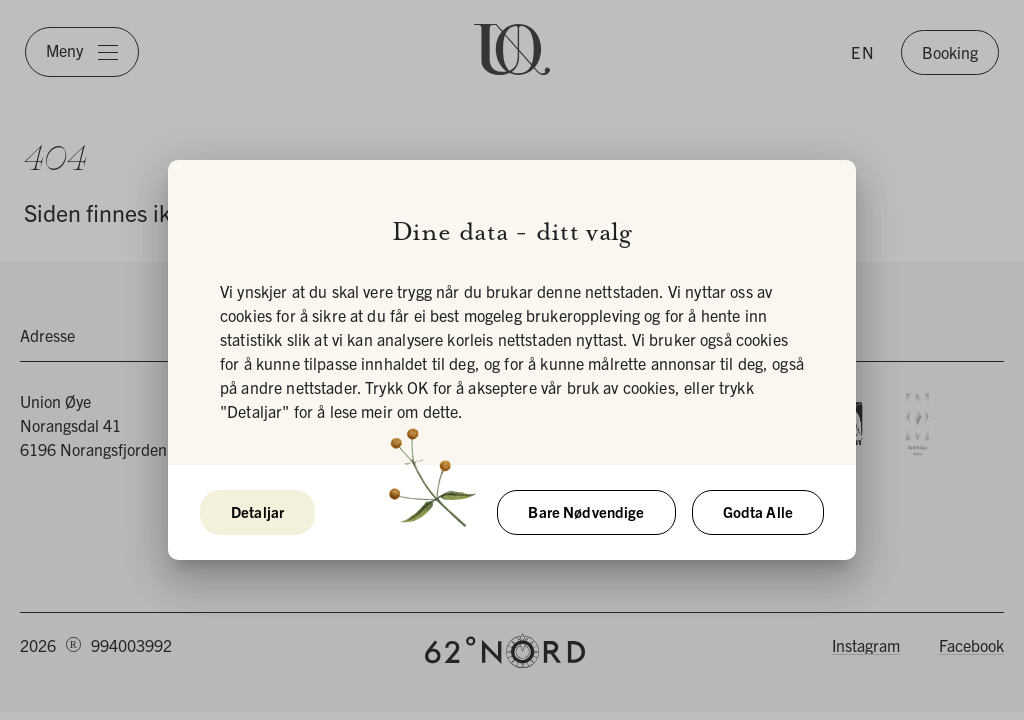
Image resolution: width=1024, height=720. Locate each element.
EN (863, 52)
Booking (950, 52)
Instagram (866, 645)
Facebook (971, 645)
